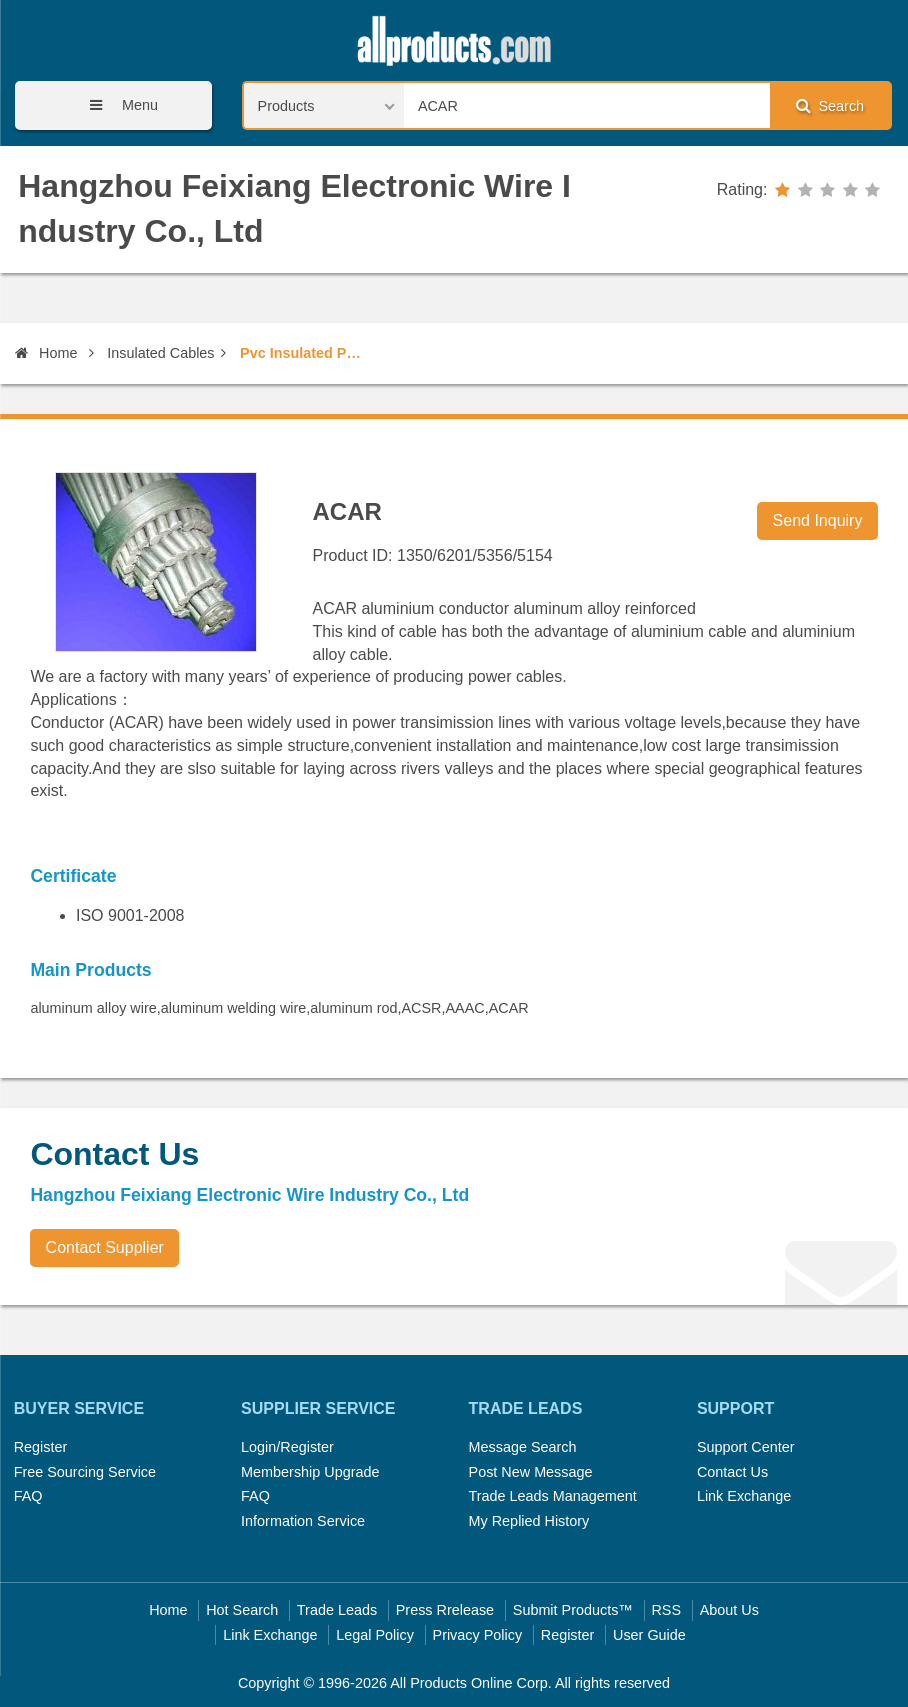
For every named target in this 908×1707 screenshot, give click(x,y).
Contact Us (732, 1472)
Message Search (523, 1447)
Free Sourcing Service (85, 1472)
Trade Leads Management (553, 1496)
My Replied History (529, 1521)
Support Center (746, 1447)
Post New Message (531, 1472)
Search (830, 105)
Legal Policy (375, 1635)
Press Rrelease (445, 1610)
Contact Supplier (105, 1247)
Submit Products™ (573, 1610)
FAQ (28, 1496)
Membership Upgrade (310, 1472)
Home (46, 353)
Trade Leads (337, 1610)
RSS (666, 1610)
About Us (729, 1610)
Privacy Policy (478, 1635)
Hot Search (242, 1610)
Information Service (303, 1521)
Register (41, 1447)
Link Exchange (744, 1496)
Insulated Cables (160, 353)
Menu (117, 105)
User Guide (649, 1635)
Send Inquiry (818, 520)
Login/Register (287, 1447)
